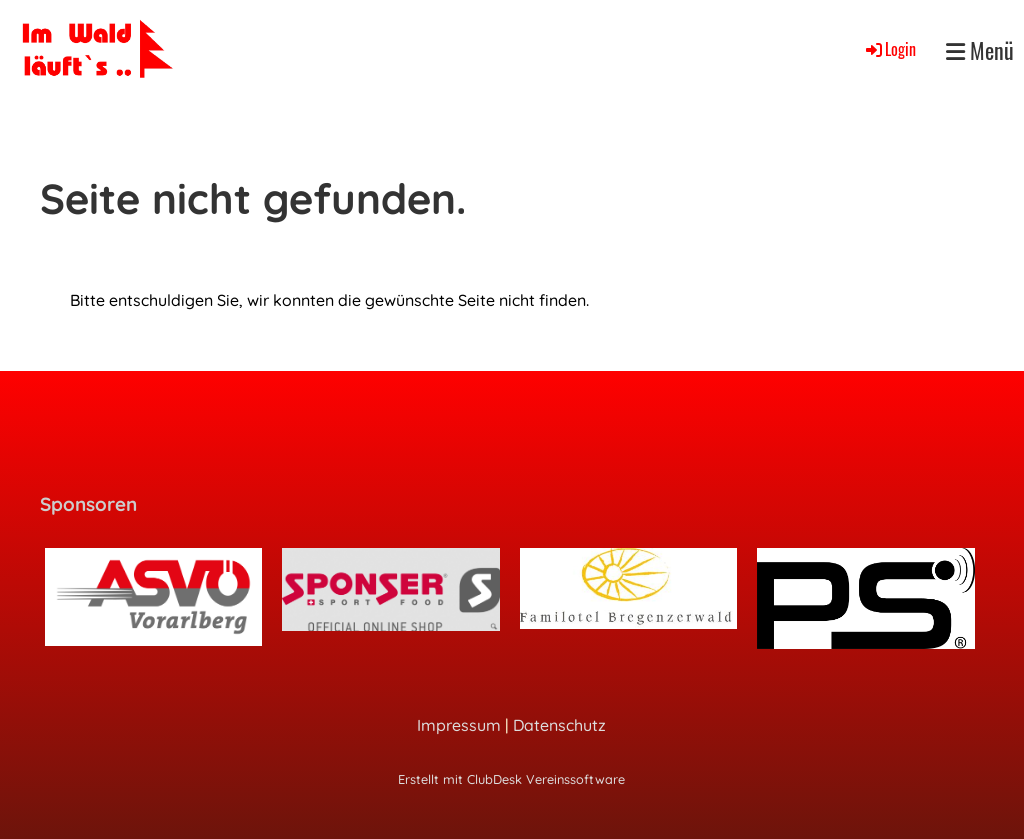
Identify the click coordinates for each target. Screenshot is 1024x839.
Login (889, 49)
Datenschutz (559, 725)
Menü (980, 50)
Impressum (459, 725)
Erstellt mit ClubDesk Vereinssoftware (511, 779)
